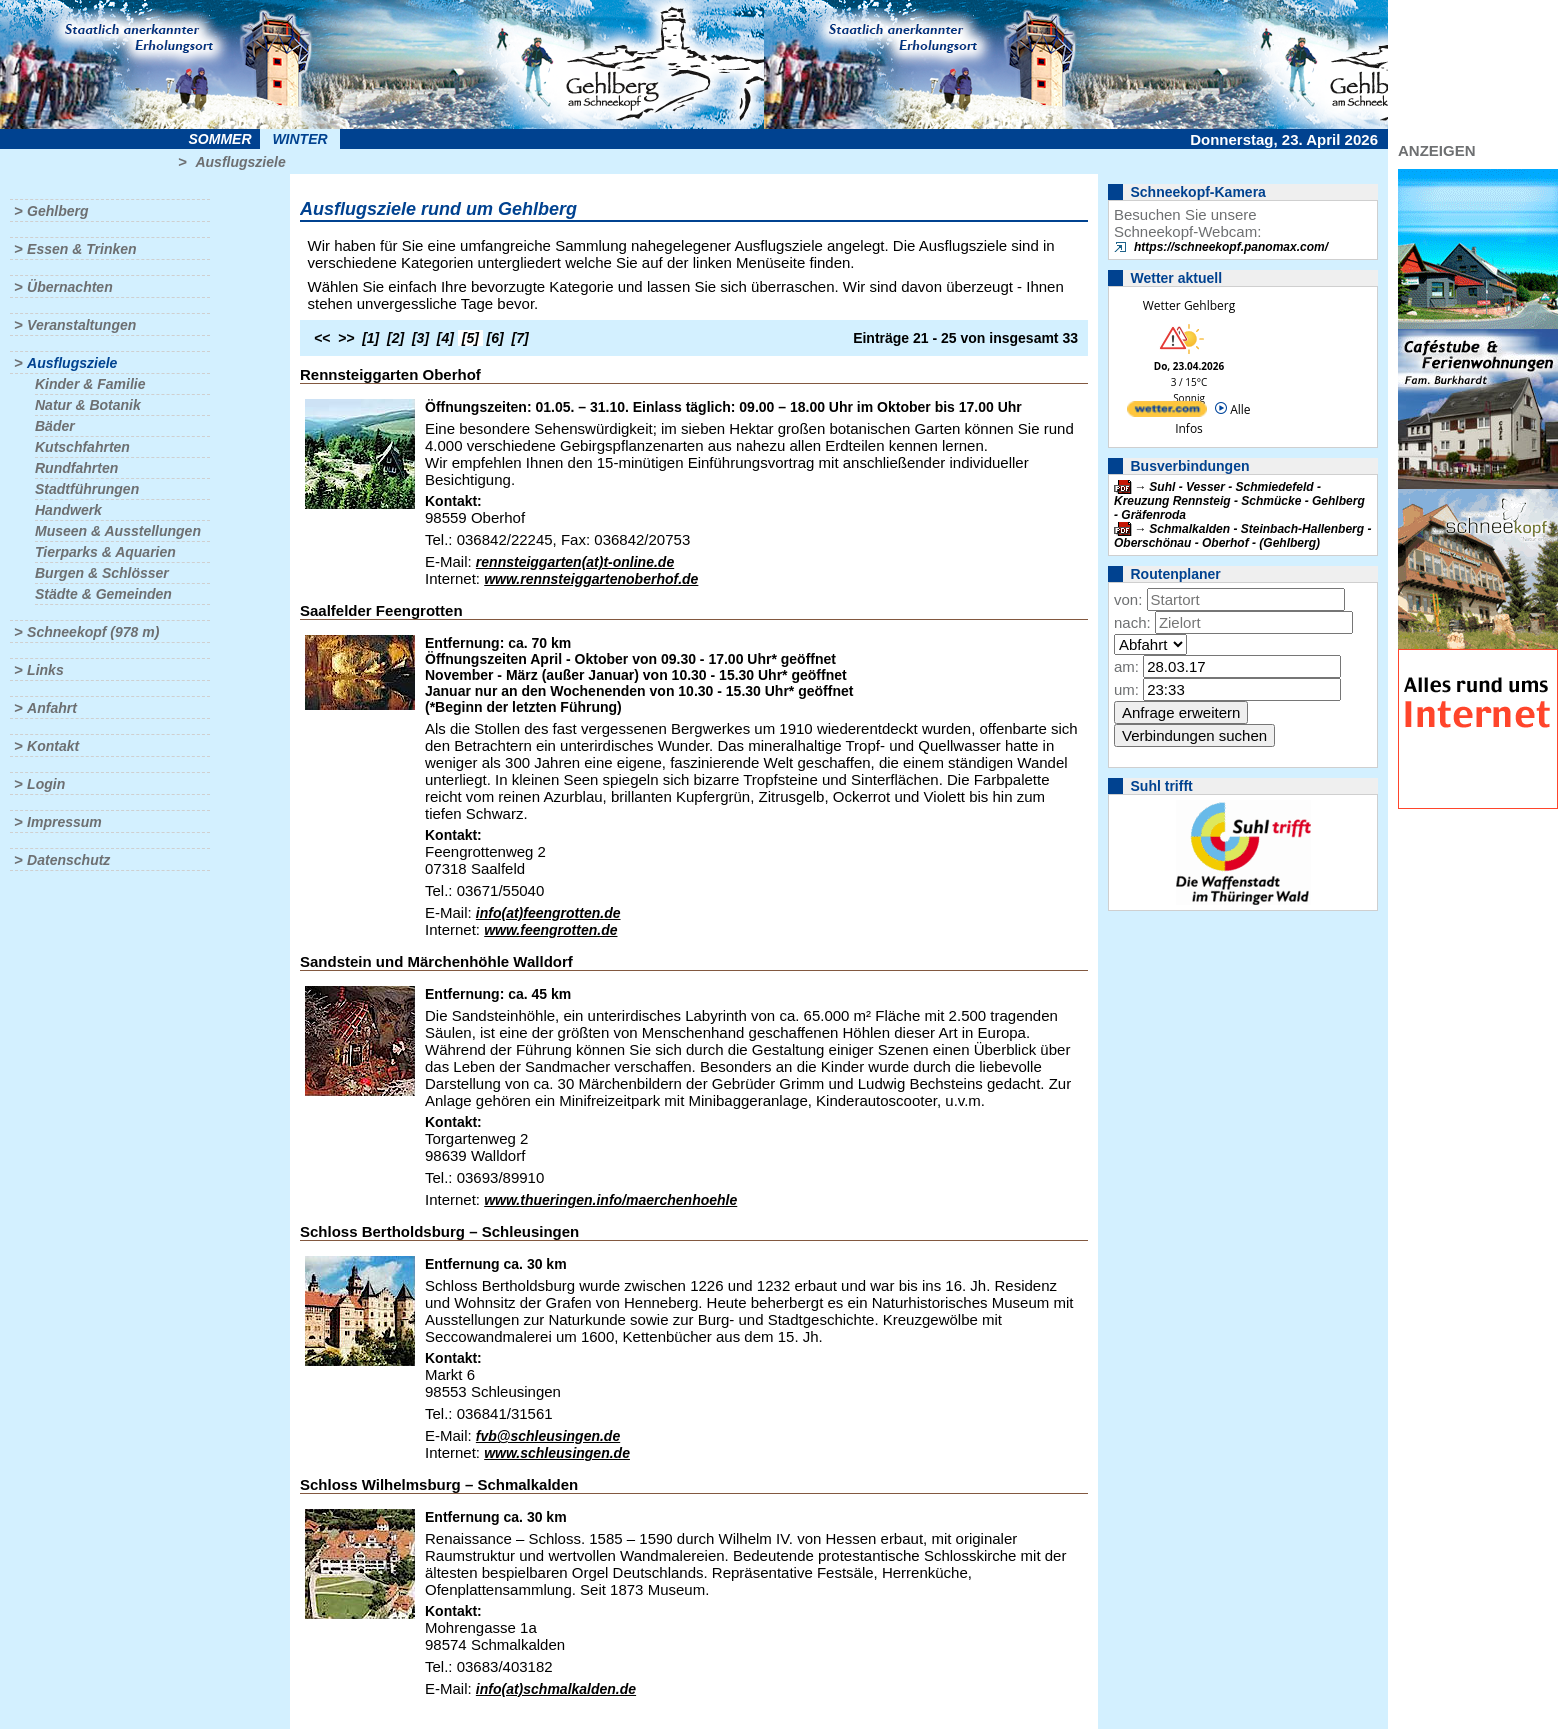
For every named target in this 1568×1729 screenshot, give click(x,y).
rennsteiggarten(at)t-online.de (575, 562)
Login (46, 784)
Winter (299, 139)
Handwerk (68, 510)
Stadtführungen (87, 489)
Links (45, 670)
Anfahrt (52, 708)
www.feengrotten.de (550, 930)
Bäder (55, 426)
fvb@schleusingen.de (548, 1436)
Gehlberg (57, 211)
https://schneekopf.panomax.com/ (1231, 247)
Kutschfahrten (82, 447)
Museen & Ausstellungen (118, 531)
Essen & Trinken (81, 249)
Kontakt (53, 746)
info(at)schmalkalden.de (556, 1689)
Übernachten (70, 287)
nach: (1132, 622)
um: (1126, 689)
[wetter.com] (1167, 412)
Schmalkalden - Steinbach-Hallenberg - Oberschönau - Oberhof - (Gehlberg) (1242, 536)
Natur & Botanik (88, 405)
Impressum (64, 822)
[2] (395, 338)
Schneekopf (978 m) (93, 632)
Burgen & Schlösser (102, 573)
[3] (420, 338)
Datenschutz (68, 860)
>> (346, 338)
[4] (445, 338)
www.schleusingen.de (557, 1453)
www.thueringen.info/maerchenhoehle (610, 1200)
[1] (370, 338)
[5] (470, 338)
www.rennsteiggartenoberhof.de (591, 579)
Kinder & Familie (90, 384)
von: (1128, 599)
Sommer (220, 139)
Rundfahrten (76, 468)
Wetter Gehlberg (1189, 305)
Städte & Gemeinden (103, 594)
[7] (520, 338)
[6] (495, 338)
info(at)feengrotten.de (548, 913)
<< (322, 338)
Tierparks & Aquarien (105, 552)
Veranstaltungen (81, 325)
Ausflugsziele (240, 162)
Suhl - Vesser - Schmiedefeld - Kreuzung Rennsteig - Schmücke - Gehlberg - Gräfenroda (1239, 501)
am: (1126, 666)
